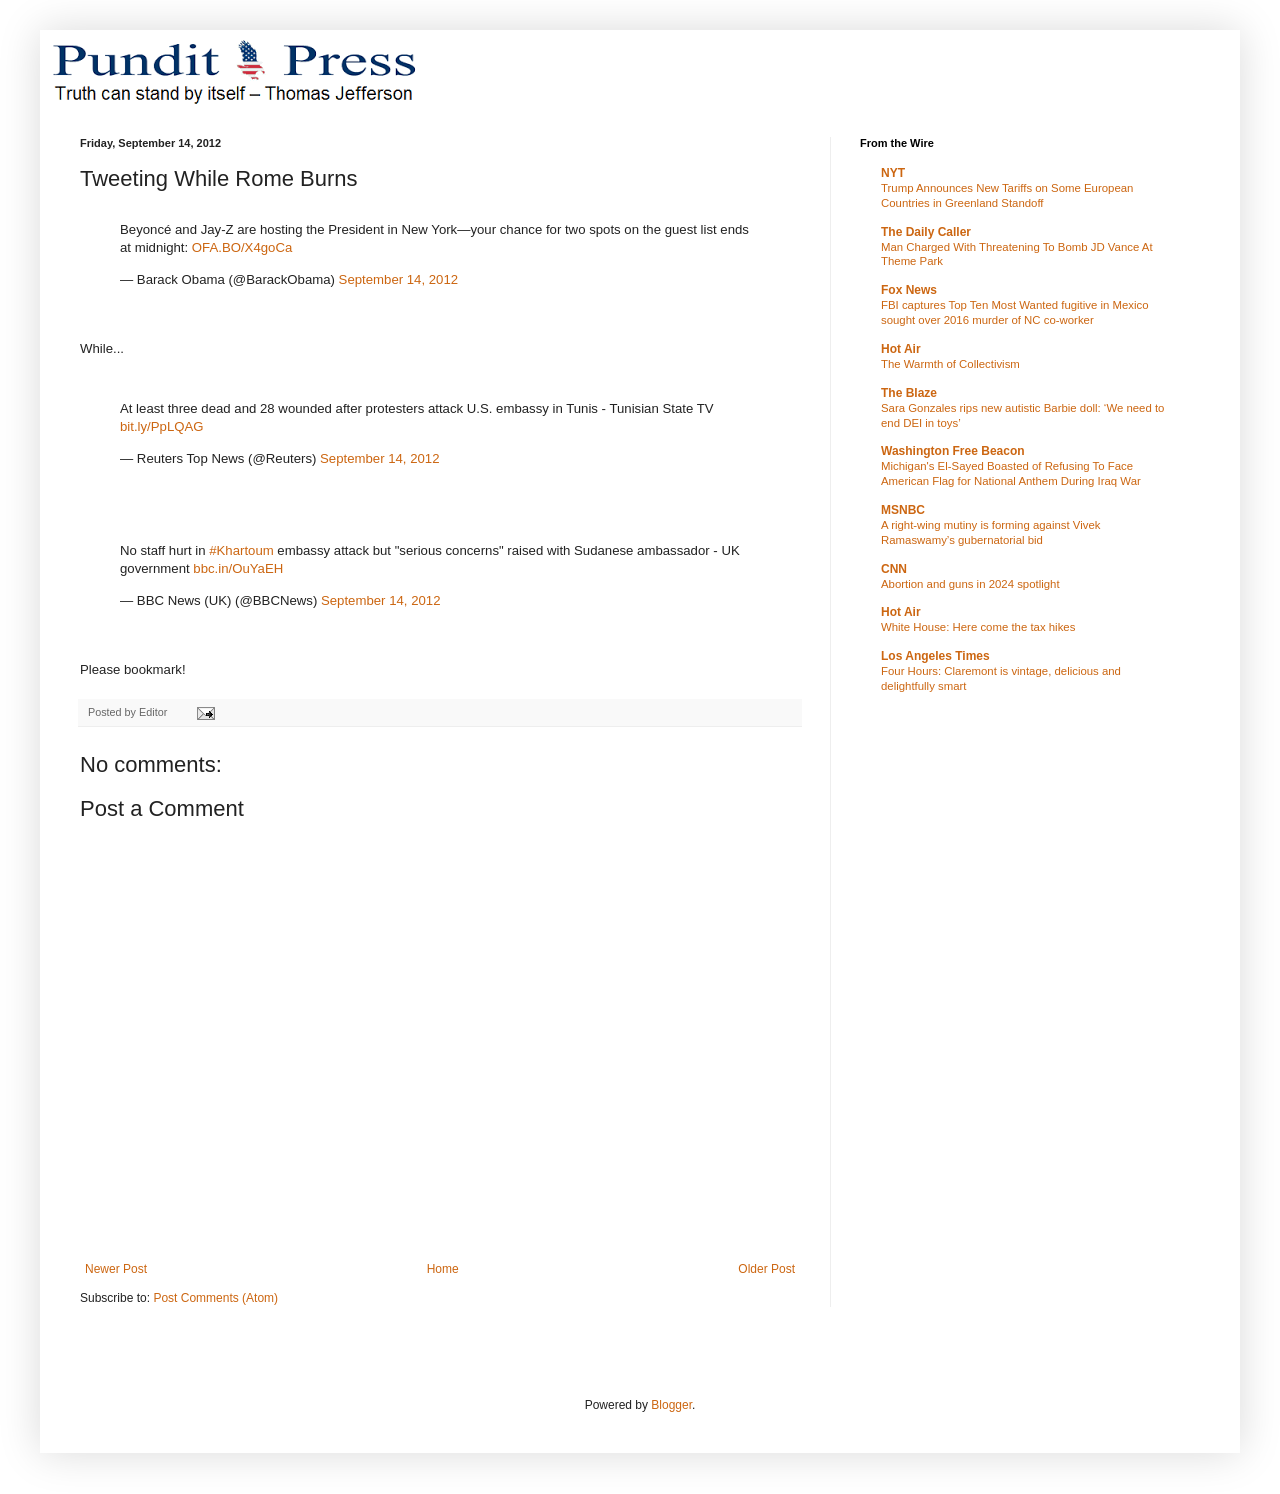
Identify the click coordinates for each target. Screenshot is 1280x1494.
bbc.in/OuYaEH (238, 568)
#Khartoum (241, 550)
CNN (894, 569)
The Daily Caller (926, 232)
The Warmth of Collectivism (950, 364)
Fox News (909, 290)
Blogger (671, 1405)
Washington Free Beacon (953, 451)
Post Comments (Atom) (215, 1298)
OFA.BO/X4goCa (242, 247)
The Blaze (909, 393)
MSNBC (903, 510)
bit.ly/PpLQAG (162, 426)
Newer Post (116, 1269)
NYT (893, 173)
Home (443, 1269)
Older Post (766, 1269)
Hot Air (901, 349)
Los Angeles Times (935, 656)
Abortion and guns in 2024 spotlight (970, 584)
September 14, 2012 (399, 279)
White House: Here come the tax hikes (978, 627)
